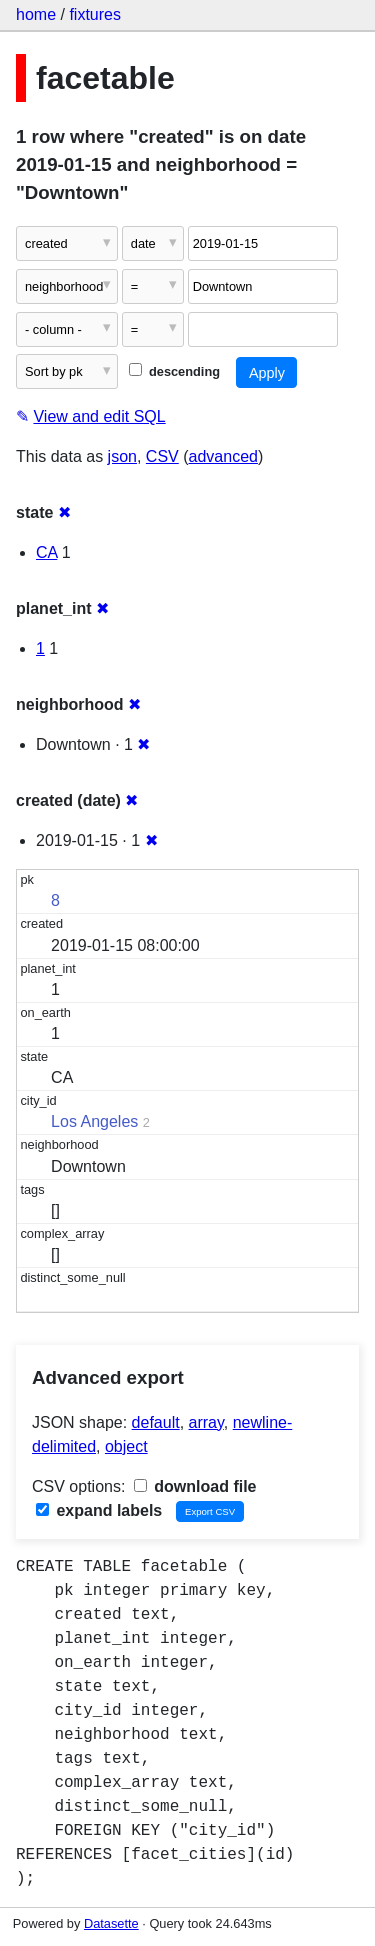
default (156, 1422)
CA (46, 552)
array (206, 1422)
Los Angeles (94, 1121)
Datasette (111, 1923)
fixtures (95, 14)
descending (174, 371)
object (126, 1446)
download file (195, 1486)
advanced (223, 456)
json (122, 456)
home (36, 14)
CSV (162, 456)
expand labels (99, 1510)
